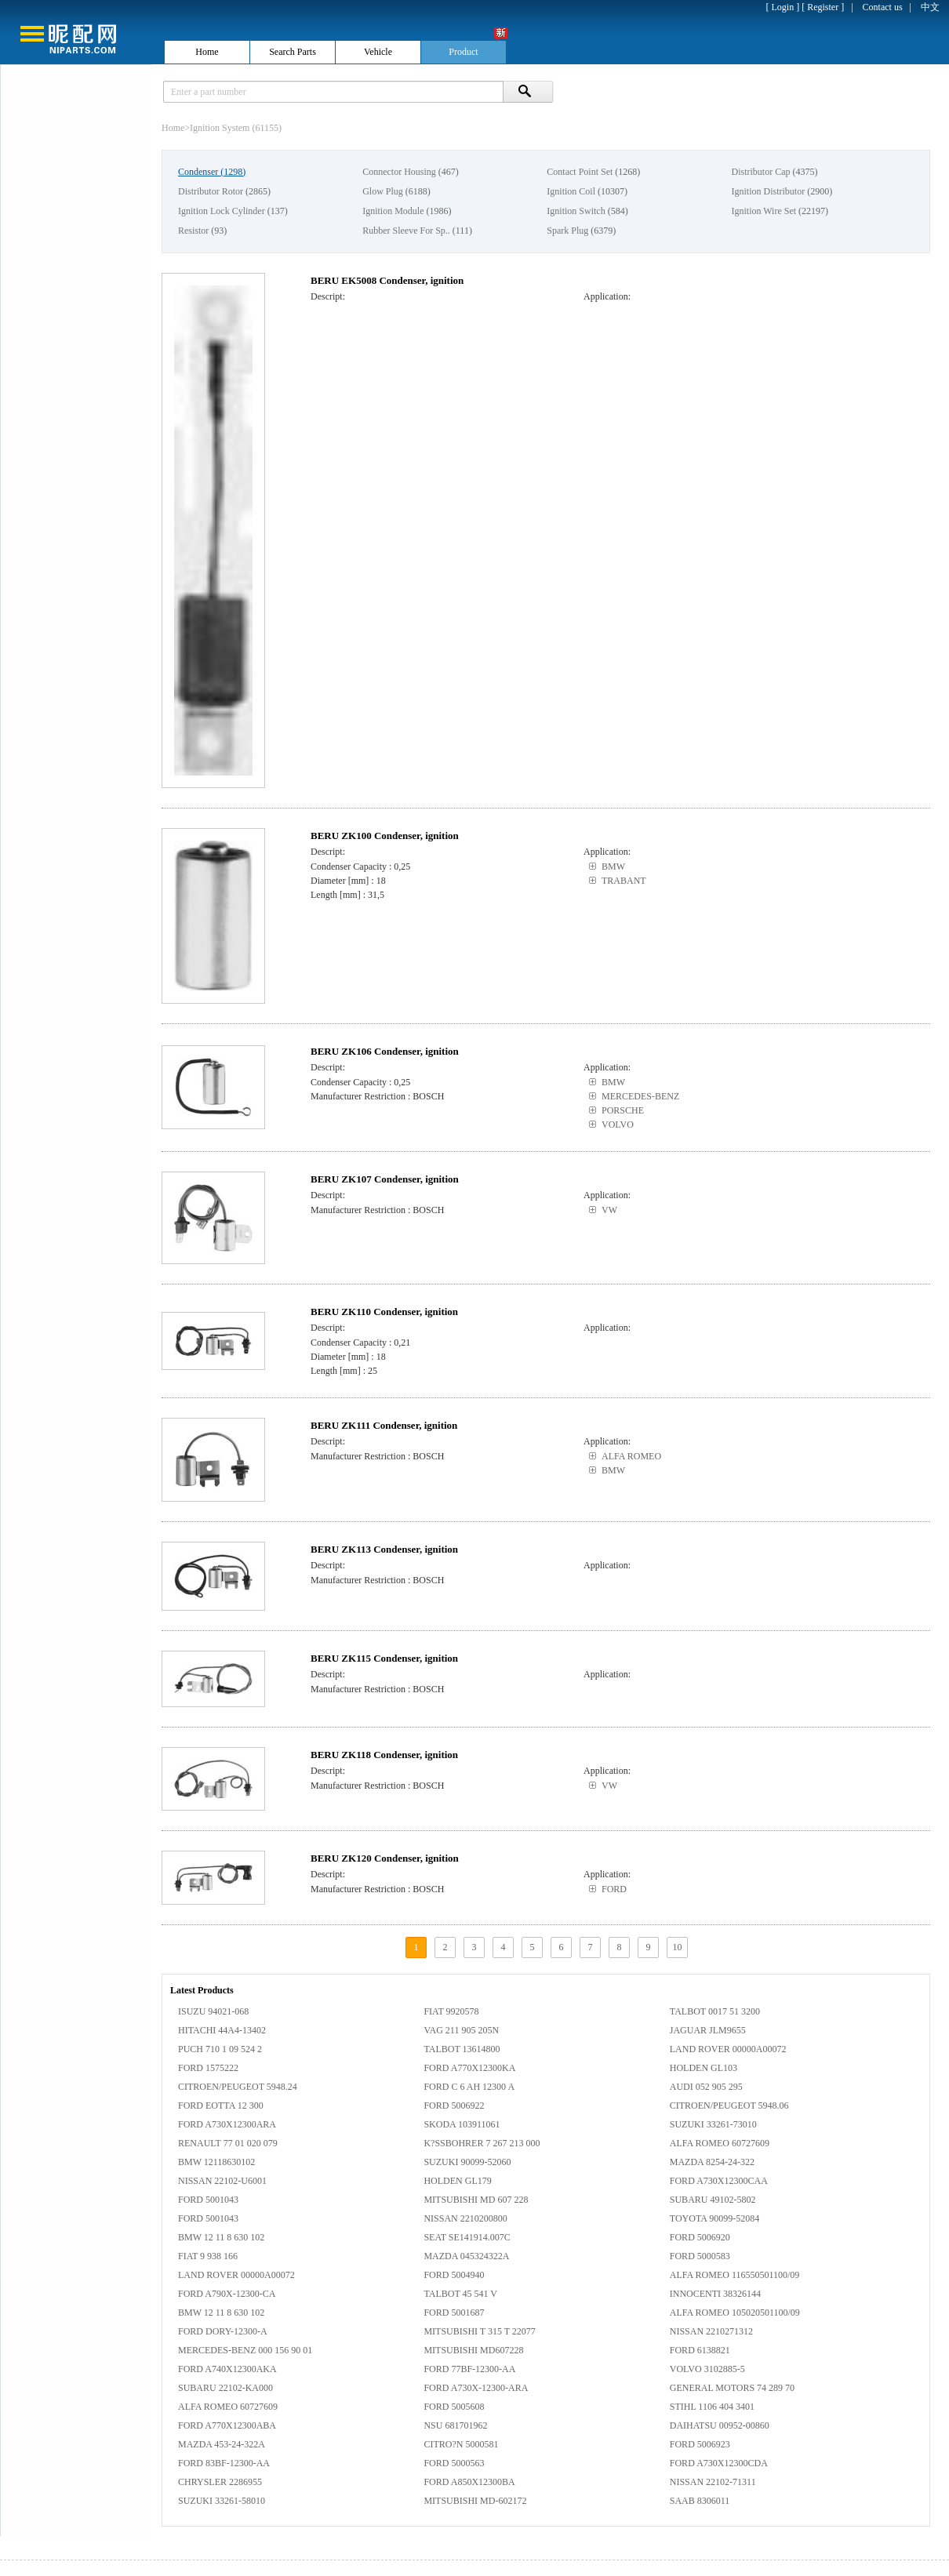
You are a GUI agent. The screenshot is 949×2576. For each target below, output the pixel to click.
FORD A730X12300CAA (719, 2180)
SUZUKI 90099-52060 (467, 2161)
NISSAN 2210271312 (711, 2331)
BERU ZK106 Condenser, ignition (385, 1051)
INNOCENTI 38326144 (715, 2293)
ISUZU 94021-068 (213, 2011)
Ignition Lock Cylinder (221, 210)
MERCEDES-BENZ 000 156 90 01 (245, 2350)
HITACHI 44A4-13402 (222, 2030)
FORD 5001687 (454, 2312)
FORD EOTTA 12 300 (221, 2105)
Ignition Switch (576, 210)
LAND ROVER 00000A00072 (728, 2049)
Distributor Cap (760, 171)
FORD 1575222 (208, 2067)
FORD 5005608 (454, 2406)
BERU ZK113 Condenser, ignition (384, 1549)
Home (173, 127)
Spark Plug (567, 230)
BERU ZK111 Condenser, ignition (384, 1425)
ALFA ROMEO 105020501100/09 (735, 2312)
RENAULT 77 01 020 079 (228, 2143)
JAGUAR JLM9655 (708, 2030)
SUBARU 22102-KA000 (225, 2387)
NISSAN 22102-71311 (713, 2481)
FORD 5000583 (700, 2256)
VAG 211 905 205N (461, 2030)
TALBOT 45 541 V (460, 2293)
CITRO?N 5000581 (461, 2444)
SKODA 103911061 (462, 2124)
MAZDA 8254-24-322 (712, 2161)
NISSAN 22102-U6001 (222, 2180)
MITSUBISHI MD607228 (473, 2350)
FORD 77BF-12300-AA (469, 2368)
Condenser (198, 171)
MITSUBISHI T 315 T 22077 (479, 2331)
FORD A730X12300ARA (227, 2124)
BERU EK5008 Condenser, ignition (387, 280)
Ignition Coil (571, 191)
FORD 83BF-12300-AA (224, 2463)
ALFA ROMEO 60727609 (719, 2143)
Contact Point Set (580, 171)
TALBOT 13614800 (462, 2049)
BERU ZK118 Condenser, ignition (384, 1754)
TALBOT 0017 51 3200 (715, 2011)
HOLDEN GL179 (457, 2180)
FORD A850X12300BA (469, 2481)
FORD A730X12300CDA (719, 2463)
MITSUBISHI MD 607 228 (476, 2199)
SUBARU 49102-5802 (713, 2199)
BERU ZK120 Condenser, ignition (385, 1858)
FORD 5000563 (454, 2463)
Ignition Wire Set (763, 210)
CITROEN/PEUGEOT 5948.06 (729, 2105)
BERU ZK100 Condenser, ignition (385, 835)
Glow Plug (382, 191)
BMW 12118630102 (216, 2161)
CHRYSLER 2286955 (220, 2481)
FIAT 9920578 (451, 2011)
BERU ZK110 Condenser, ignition (384, 1311)
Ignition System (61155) (236, 127)
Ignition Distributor (768, 191)
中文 (930, 7)
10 (677, 1947)
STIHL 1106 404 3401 (712, 2406)
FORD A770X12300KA (469, 2067)
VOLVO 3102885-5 (707, 2368)
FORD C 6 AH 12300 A (469, 2086)
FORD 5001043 (208, 2199)
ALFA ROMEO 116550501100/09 (735, 2274)
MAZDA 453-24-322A (221, 2444)
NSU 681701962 (455, 2425)
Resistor (193, 230)
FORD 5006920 (700, 2237)
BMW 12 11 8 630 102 (221, 2237)
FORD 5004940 (454, 2274)
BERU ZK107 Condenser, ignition (385, 1179)
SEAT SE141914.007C (467, 2237)
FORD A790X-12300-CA (226, 2293)
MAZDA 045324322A (466, 2256)
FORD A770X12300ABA (227, 2425)
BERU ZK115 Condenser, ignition (384, 1658)
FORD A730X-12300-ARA (476, 2387)
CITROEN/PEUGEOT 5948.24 (237, 2086)
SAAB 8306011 (700, 2500)
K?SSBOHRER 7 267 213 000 (482, 2143)
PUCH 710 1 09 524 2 (220, 2049)
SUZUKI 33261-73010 (713, 2124)
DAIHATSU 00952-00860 (719, 2425)
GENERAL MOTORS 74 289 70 (732, 2387)
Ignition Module (393, 210)
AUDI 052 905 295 (706, 2086)
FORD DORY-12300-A (222, 2331)
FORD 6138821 (700, 2350)
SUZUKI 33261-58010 (221, 2500)
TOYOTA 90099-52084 (714, 2218)
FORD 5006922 (454, 2105)
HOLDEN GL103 (703, 2067)
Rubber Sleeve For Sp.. (406, 230)
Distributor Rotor (210, 191)
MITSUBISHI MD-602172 (475, 2500)
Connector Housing (399, 171)
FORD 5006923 (700, 2444)
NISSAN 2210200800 (465, 2218)
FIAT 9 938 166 (208, 2256)
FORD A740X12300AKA (227, 2368)
